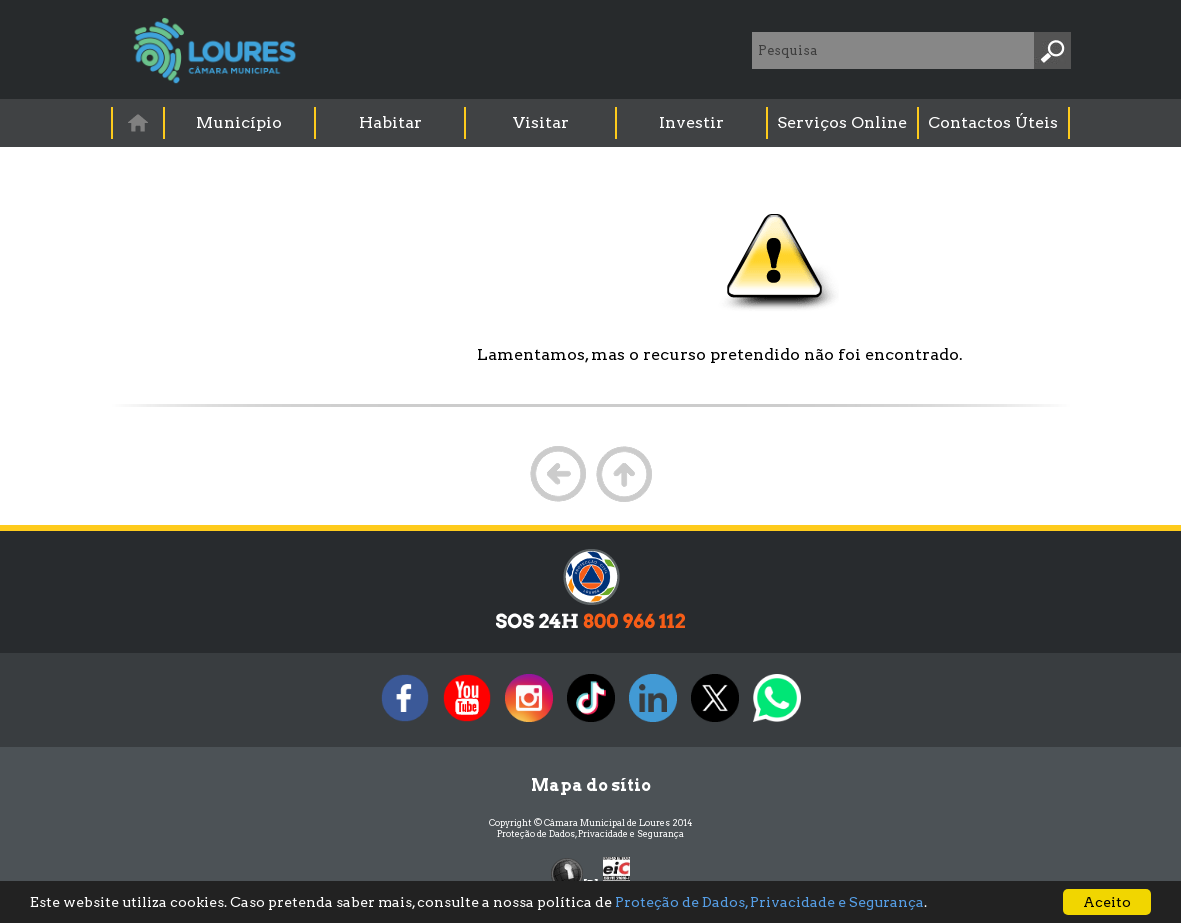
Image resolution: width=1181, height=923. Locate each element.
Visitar (541, 122)
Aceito (1107, 902)
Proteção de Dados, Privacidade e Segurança (590, 833)
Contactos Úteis (993, 122)
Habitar (390, 122)
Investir (691, 122)
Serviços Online (842, 122)
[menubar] (592, 123)
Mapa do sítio (591, 785)
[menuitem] (139, 122)
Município (239, 122)
